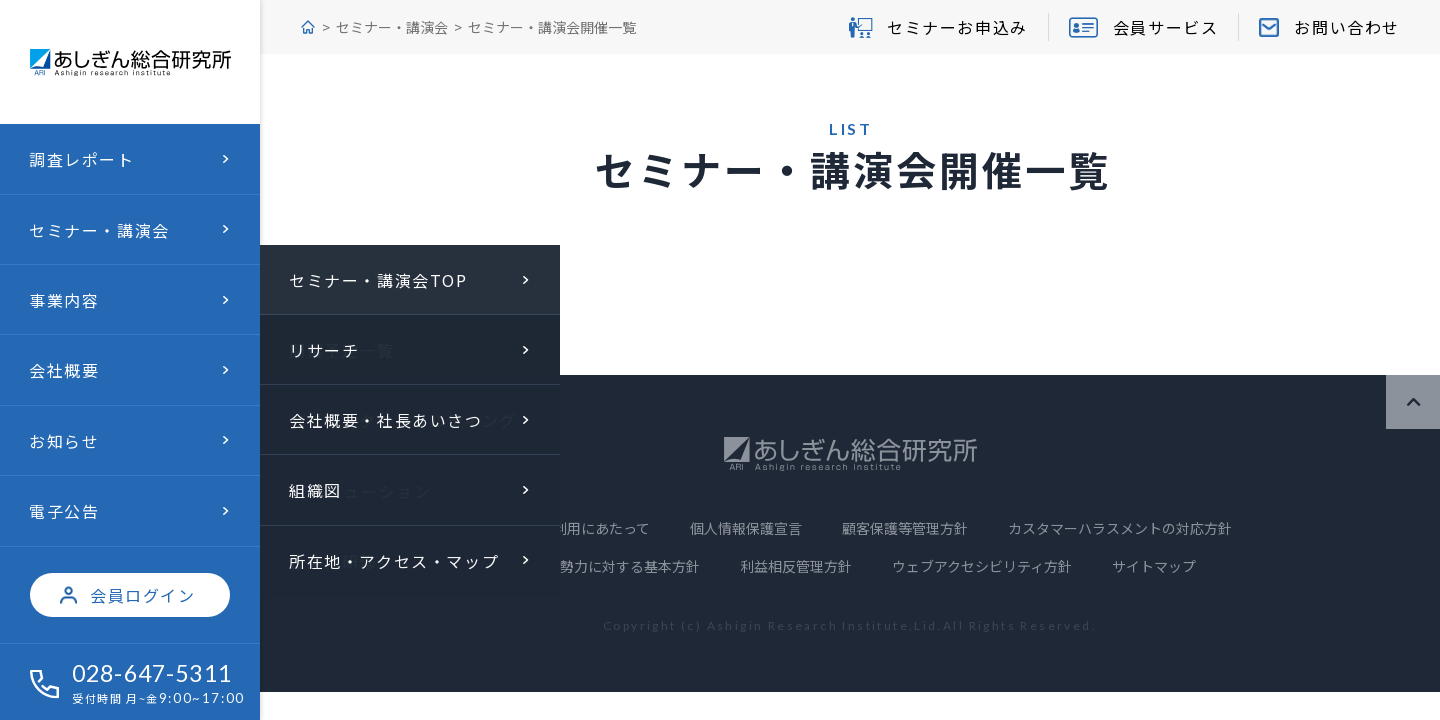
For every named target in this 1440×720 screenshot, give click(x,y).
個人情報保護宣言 (746, 528)
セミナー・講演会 (392, 27)
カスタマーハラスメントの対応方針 (1120, 528)
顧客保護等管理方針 (905, 528)
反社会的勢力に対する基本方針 (602, 566)
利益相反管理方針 (796, 566)
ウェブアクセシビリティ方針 (982, 566)
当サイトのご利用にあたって (559, 528)
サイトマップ (1154, 566)
